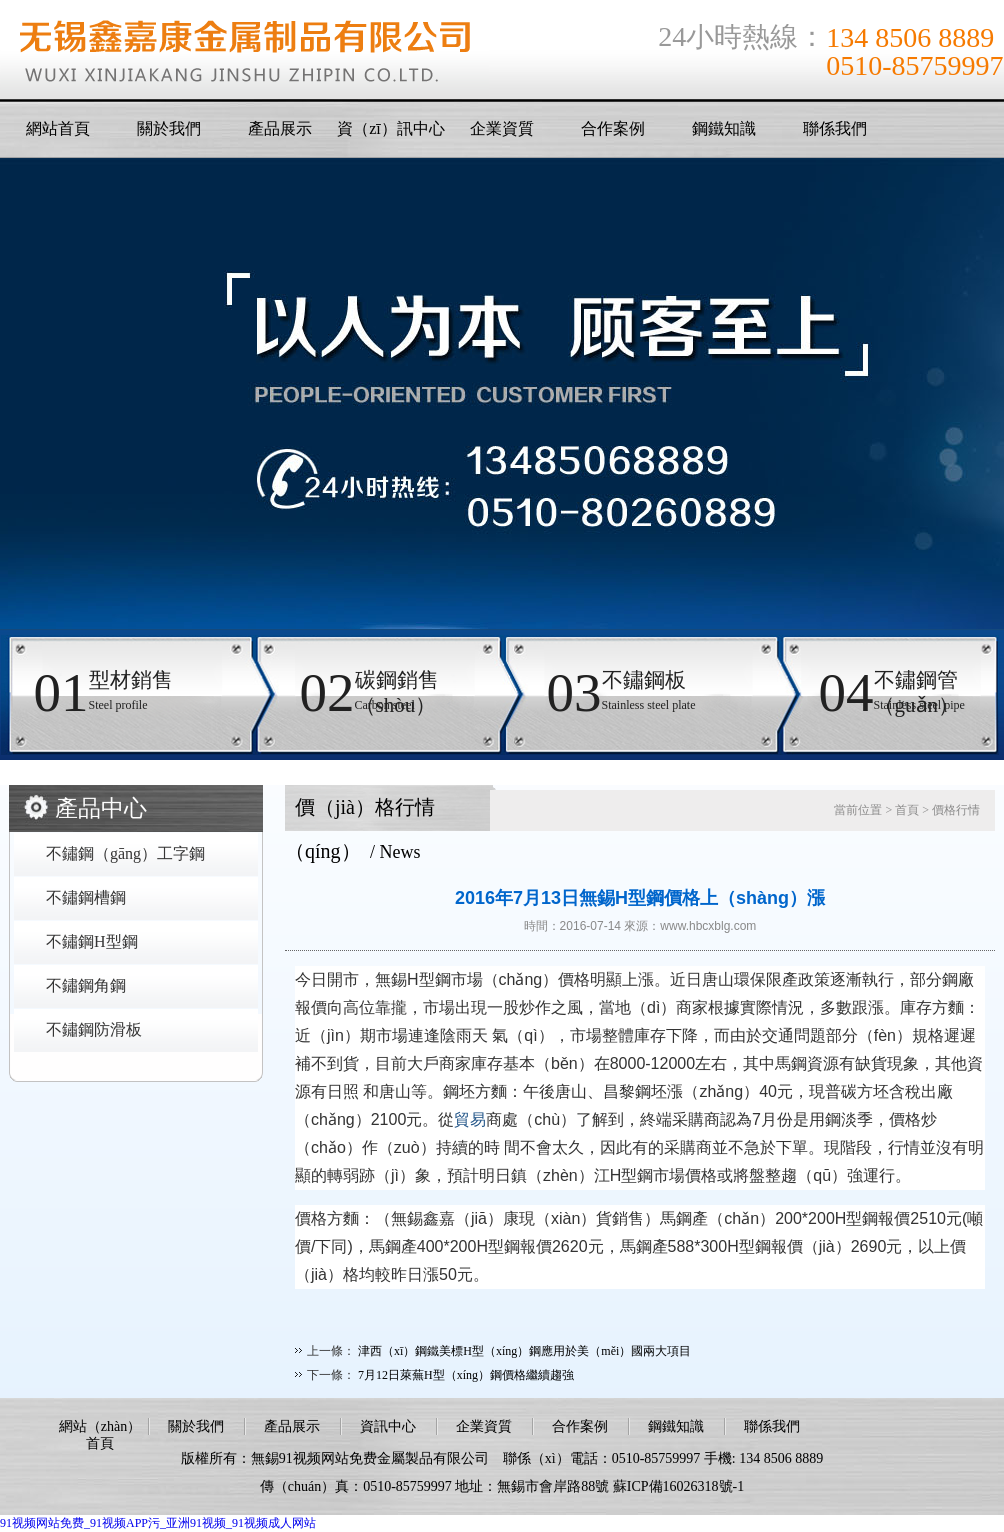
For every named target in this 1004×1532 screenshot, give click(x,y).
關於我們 (169, 128)
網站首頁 (58, 128)
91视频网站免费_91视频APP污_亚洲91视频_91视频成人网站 (158, 1523)
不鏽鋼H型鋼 (92, 941)
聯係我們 (835, 128)
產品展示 (280, 128)
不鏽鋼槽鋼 (86, 897)
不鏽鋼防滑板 (94, 1029)
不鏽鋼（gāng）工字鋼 (125, 853)
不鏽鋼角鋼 (86, 985)
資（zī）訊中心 (391, 128)
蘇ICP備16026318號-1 (678, 1486)
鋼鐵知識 (724, 128)
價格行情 (956, 810)
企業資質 (502, 128)
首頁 (907, 810)
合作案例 (613, 128)
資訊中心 (388, 1426)
